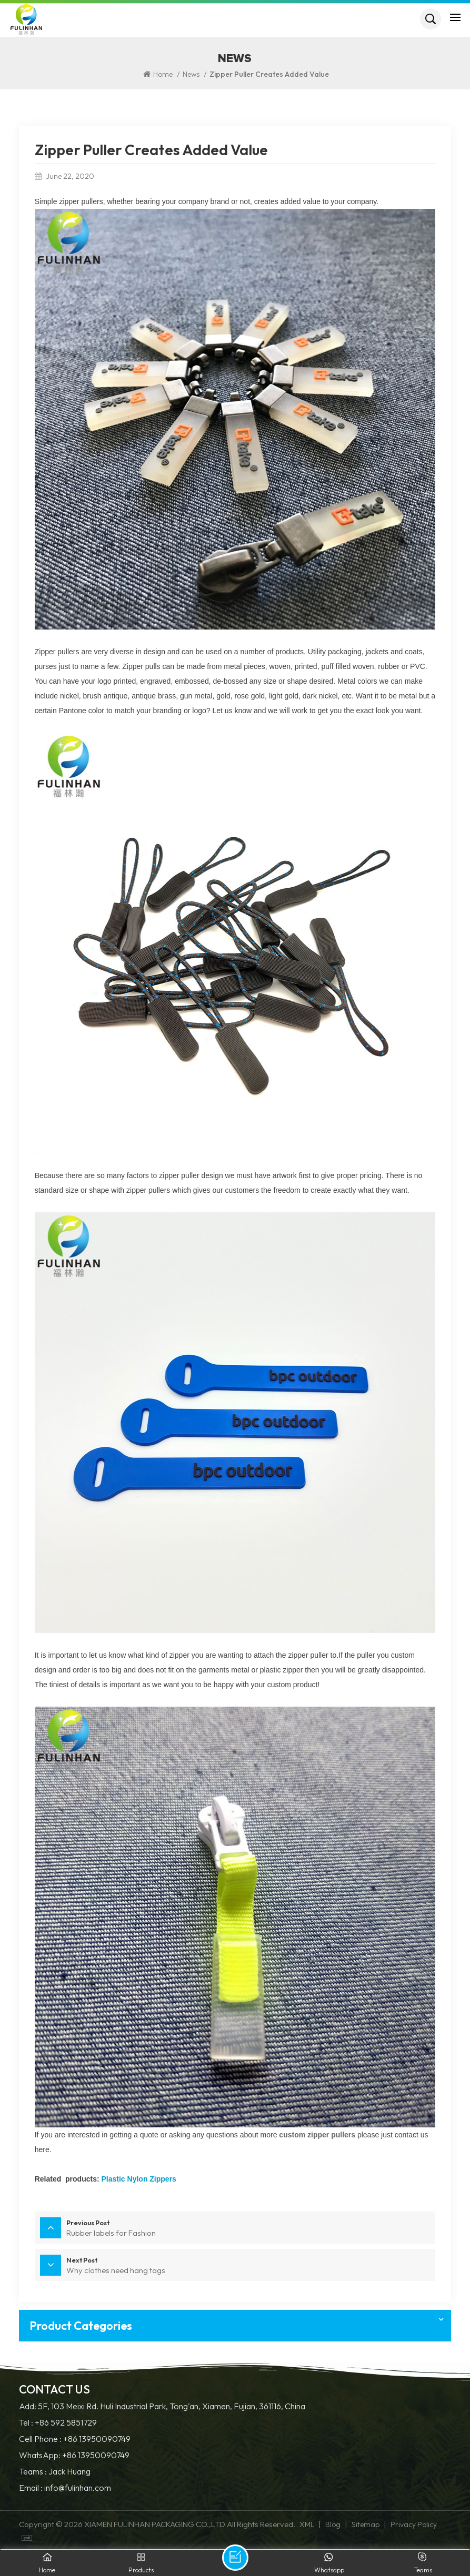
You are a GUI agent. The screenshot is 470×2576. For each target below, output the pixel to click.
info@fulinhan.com (77, 2486)
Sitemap (365, 2523)
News (191, 74)
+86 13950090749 (97, 2437)
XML (306, 2523)
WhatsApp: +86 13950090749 (74, 2454)
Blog (333, 2523)
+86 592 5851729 (66, 2421)
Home (158, 74)
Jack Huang (69, 2470)
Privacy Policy (414, 2523)
